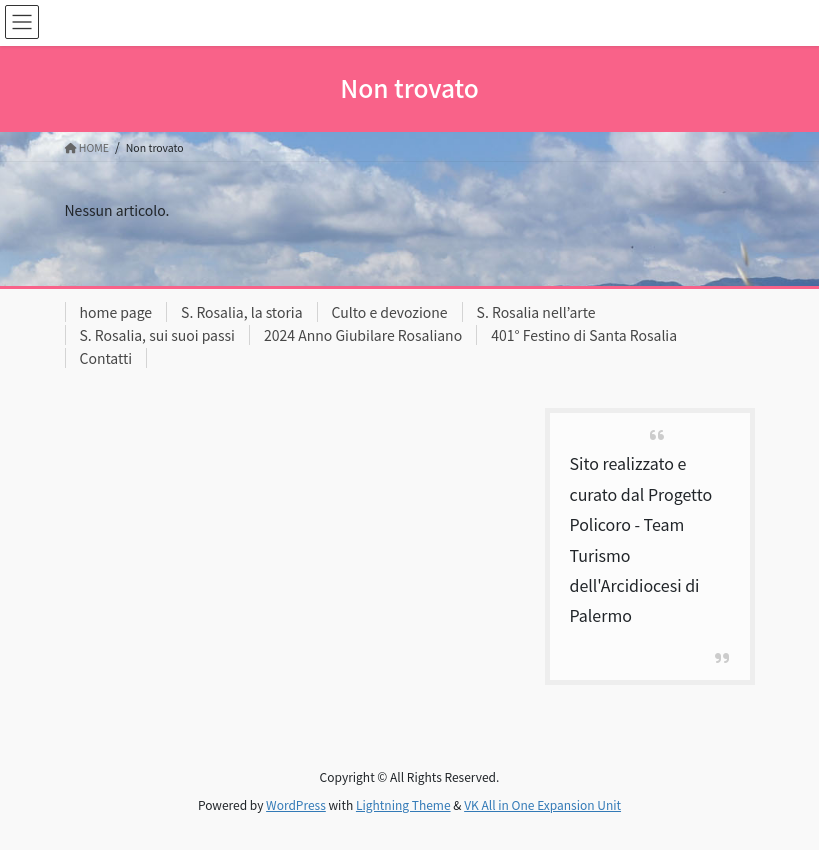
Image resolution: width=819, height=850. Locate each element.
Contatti (106, 358)
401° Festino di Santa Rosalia (584, 335)
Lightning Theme (403, 804)
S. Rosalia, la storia (242, 312)
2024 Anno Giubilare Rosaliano (363, 335)
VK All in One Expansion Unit (542, 804)
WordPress (296, 804)
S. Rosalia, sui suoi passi (157, 335)
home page (116, 312)
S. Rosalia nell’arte (536, 312)
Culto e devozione (390, 312)
